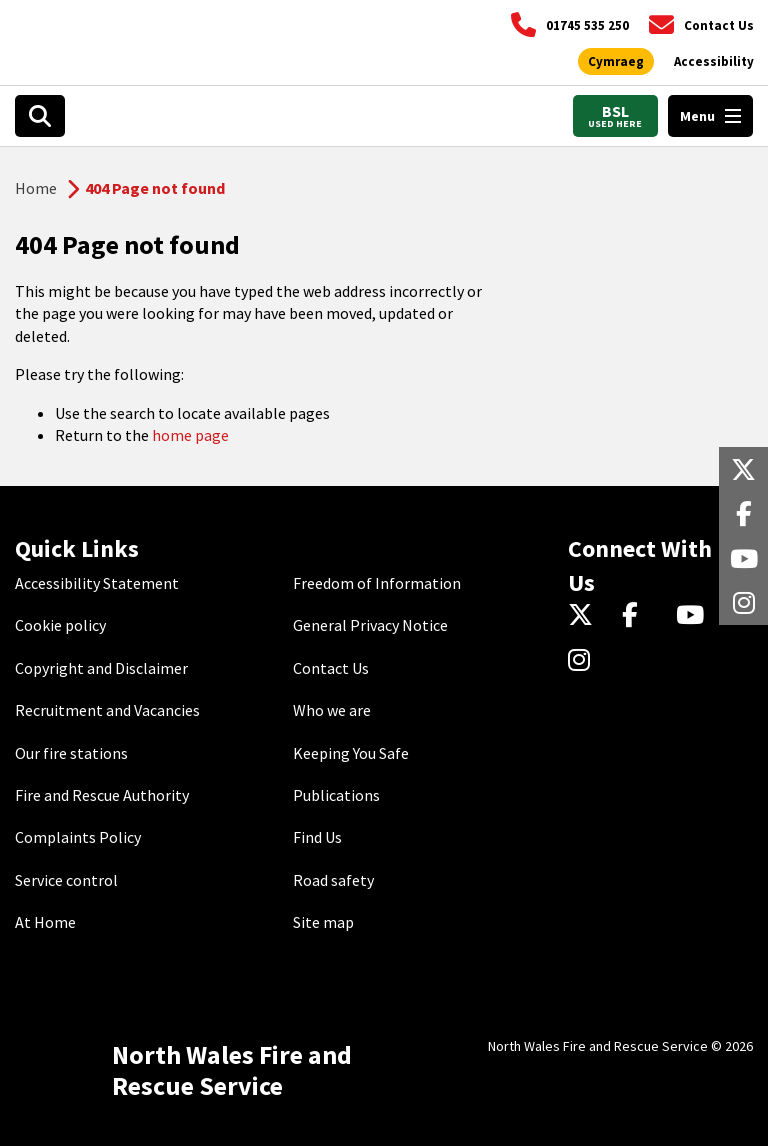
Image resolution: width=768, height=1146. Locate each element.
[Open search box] (40, 116)
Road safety (333, 880)
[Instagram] (585, 661)
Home (36, 188)
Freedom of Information (377, 583)
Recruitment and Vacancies (107, 710)
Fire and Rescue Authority (102, 795)
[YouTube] (693, 617)
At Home (45, 922)
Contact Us (331, 668)
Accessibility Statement (97, 583)
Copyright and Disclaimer (101, 668)
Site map (323, 922)
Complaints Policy (78, 837)
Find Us (317, 837)
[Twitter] (585, 617)
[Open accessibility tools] (714, 62)
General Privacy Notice (370, 625)
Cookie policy (60, 625)
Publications (336, 795)
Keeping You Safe (351, 753)
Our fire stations (71, 753)
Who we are (332, 710)
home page (190, 435)
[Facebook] (639, 617)
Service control (66, 880)
